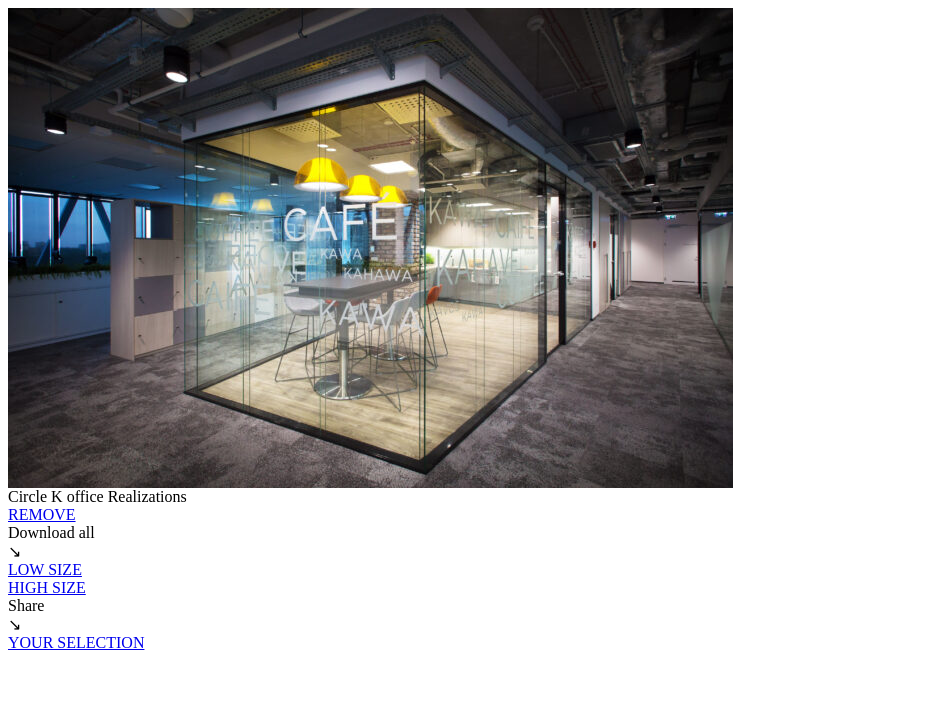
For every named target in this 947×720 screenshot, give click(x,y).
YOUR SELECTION (76, 642)
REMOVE (42, 514)
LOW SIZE (45, 569)
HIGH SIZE (47, 587)
